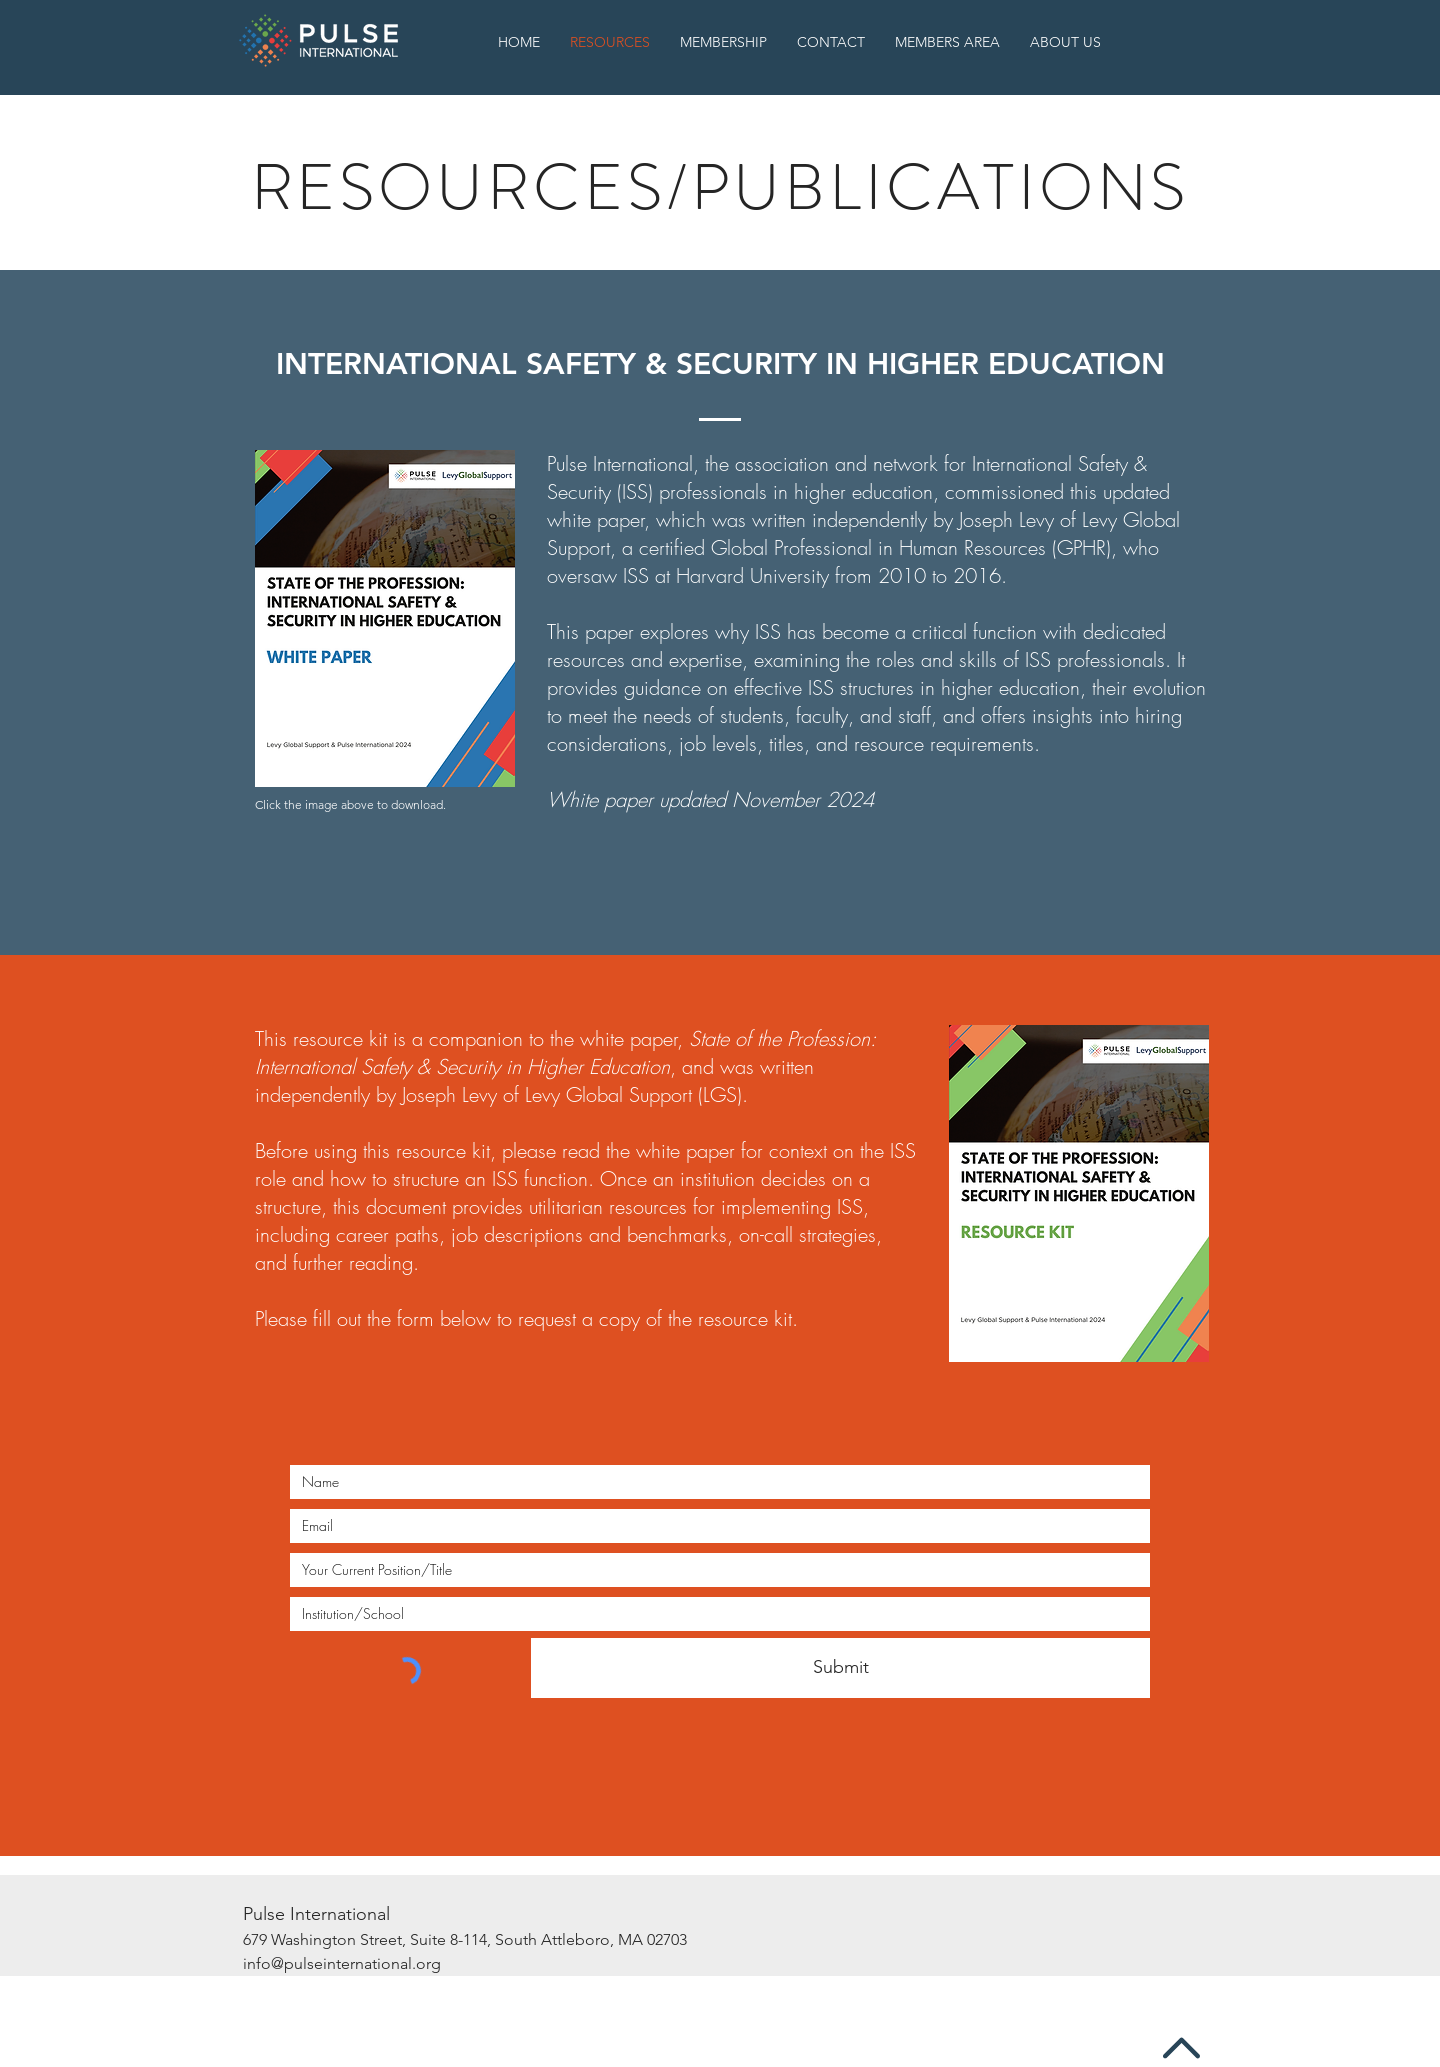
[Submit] (840, 1668)
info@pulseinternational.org (342, 1963)
